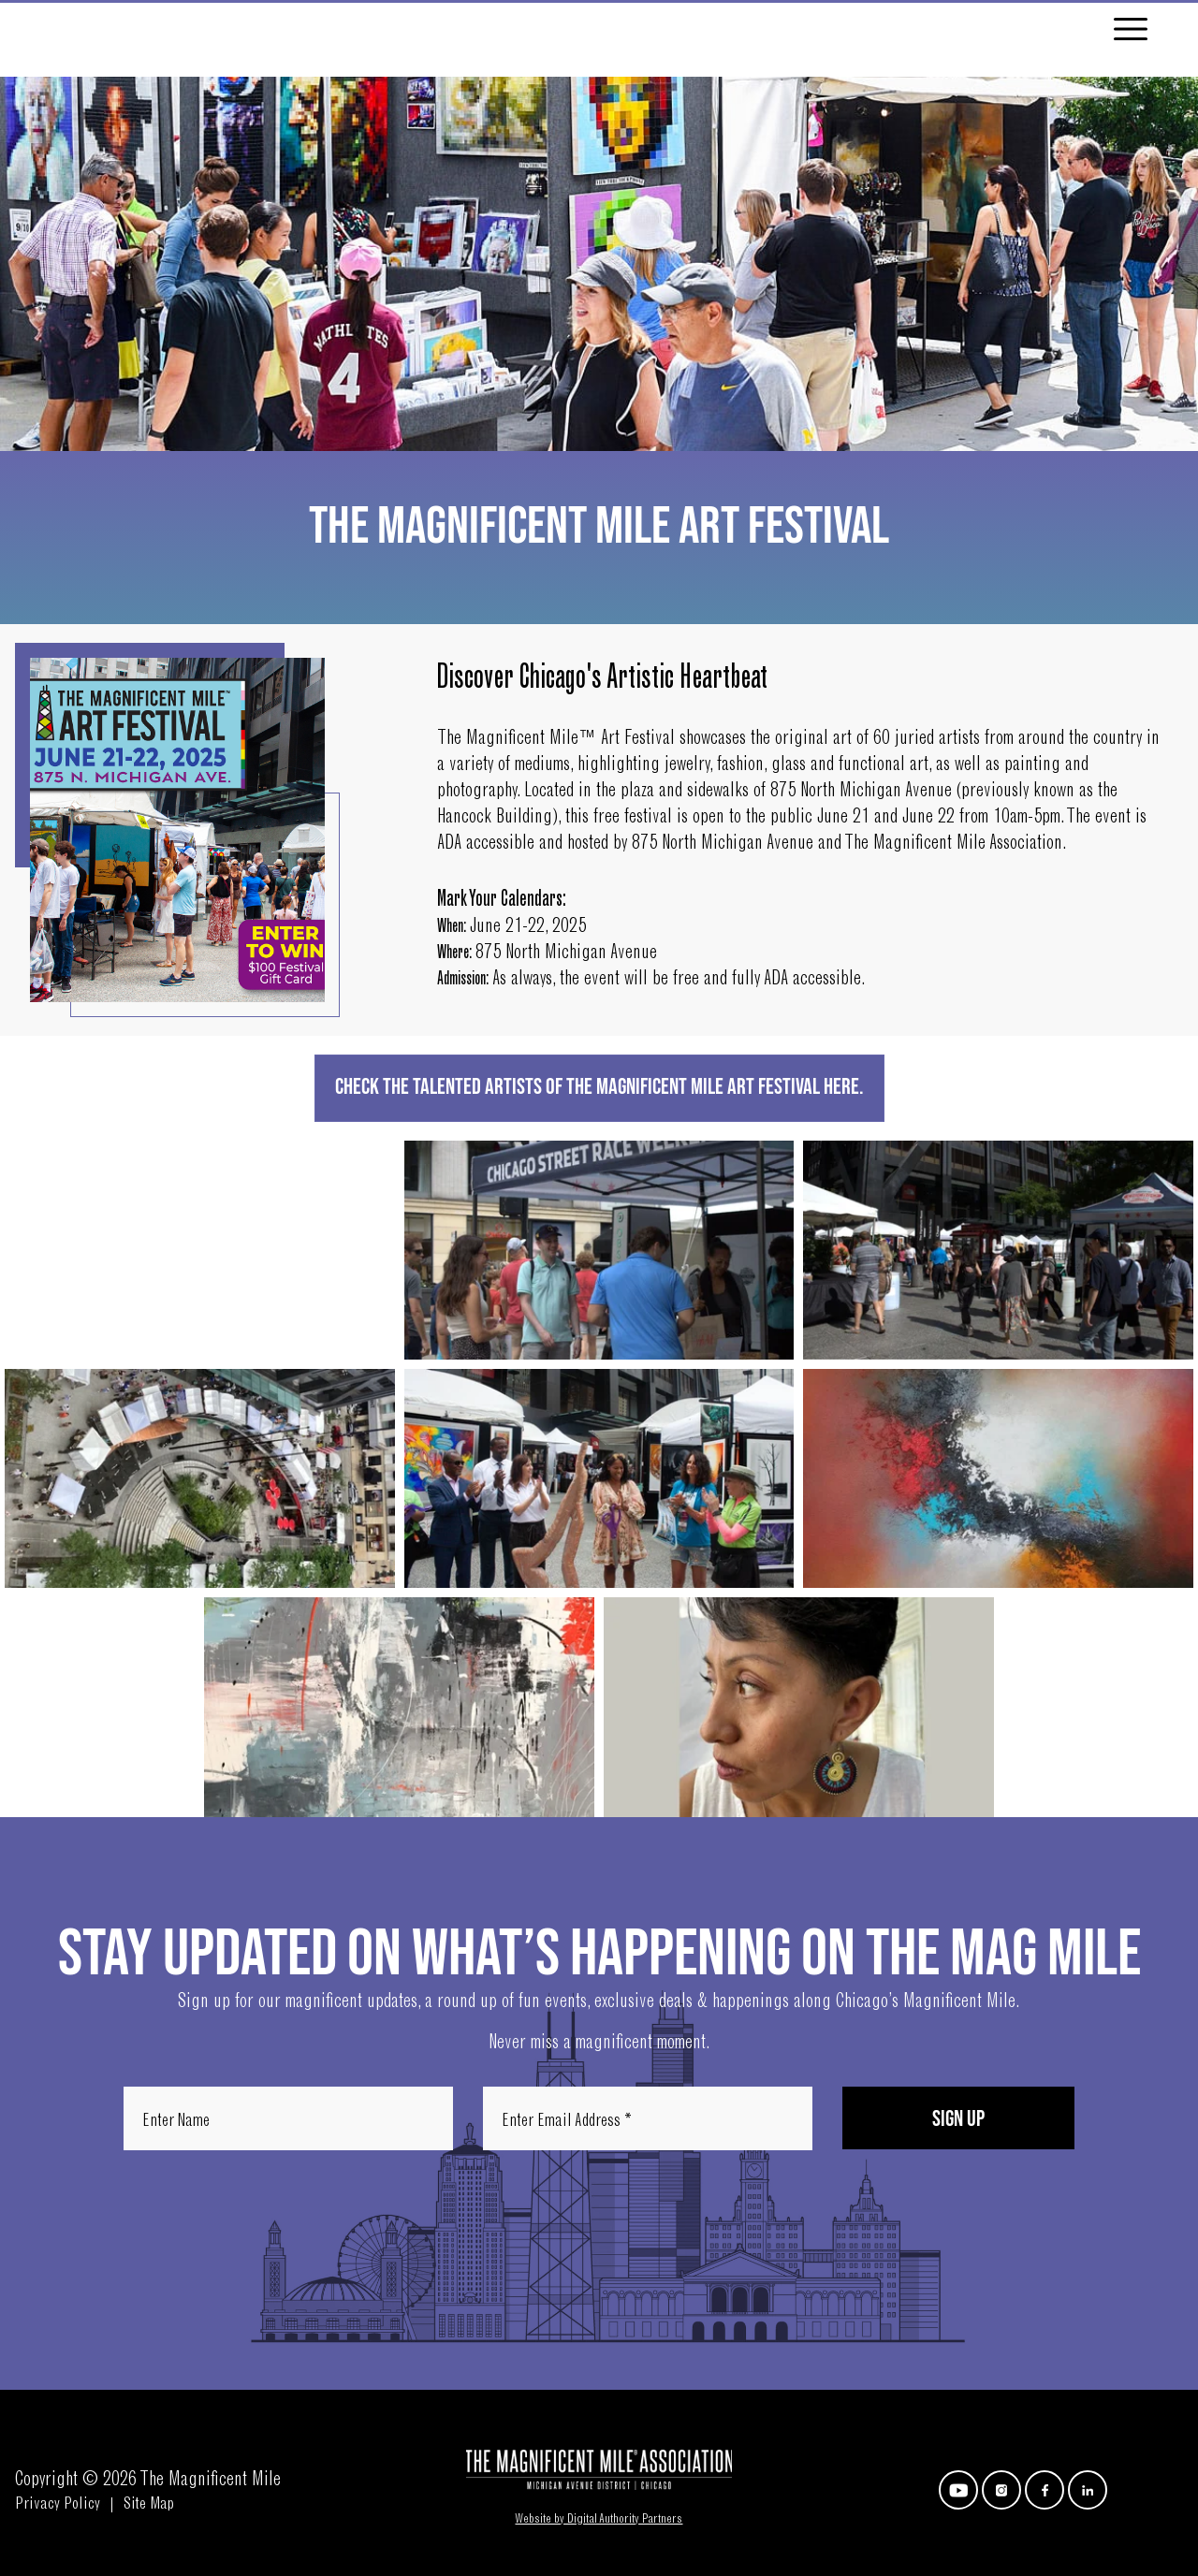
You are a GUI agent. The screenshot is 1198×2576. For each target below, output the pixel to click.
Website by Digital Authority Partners (598, 2519)
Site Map (149, 2505)
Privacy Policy (57, 2505)
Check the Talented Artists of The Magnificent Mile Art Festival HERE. (599, 1087)
